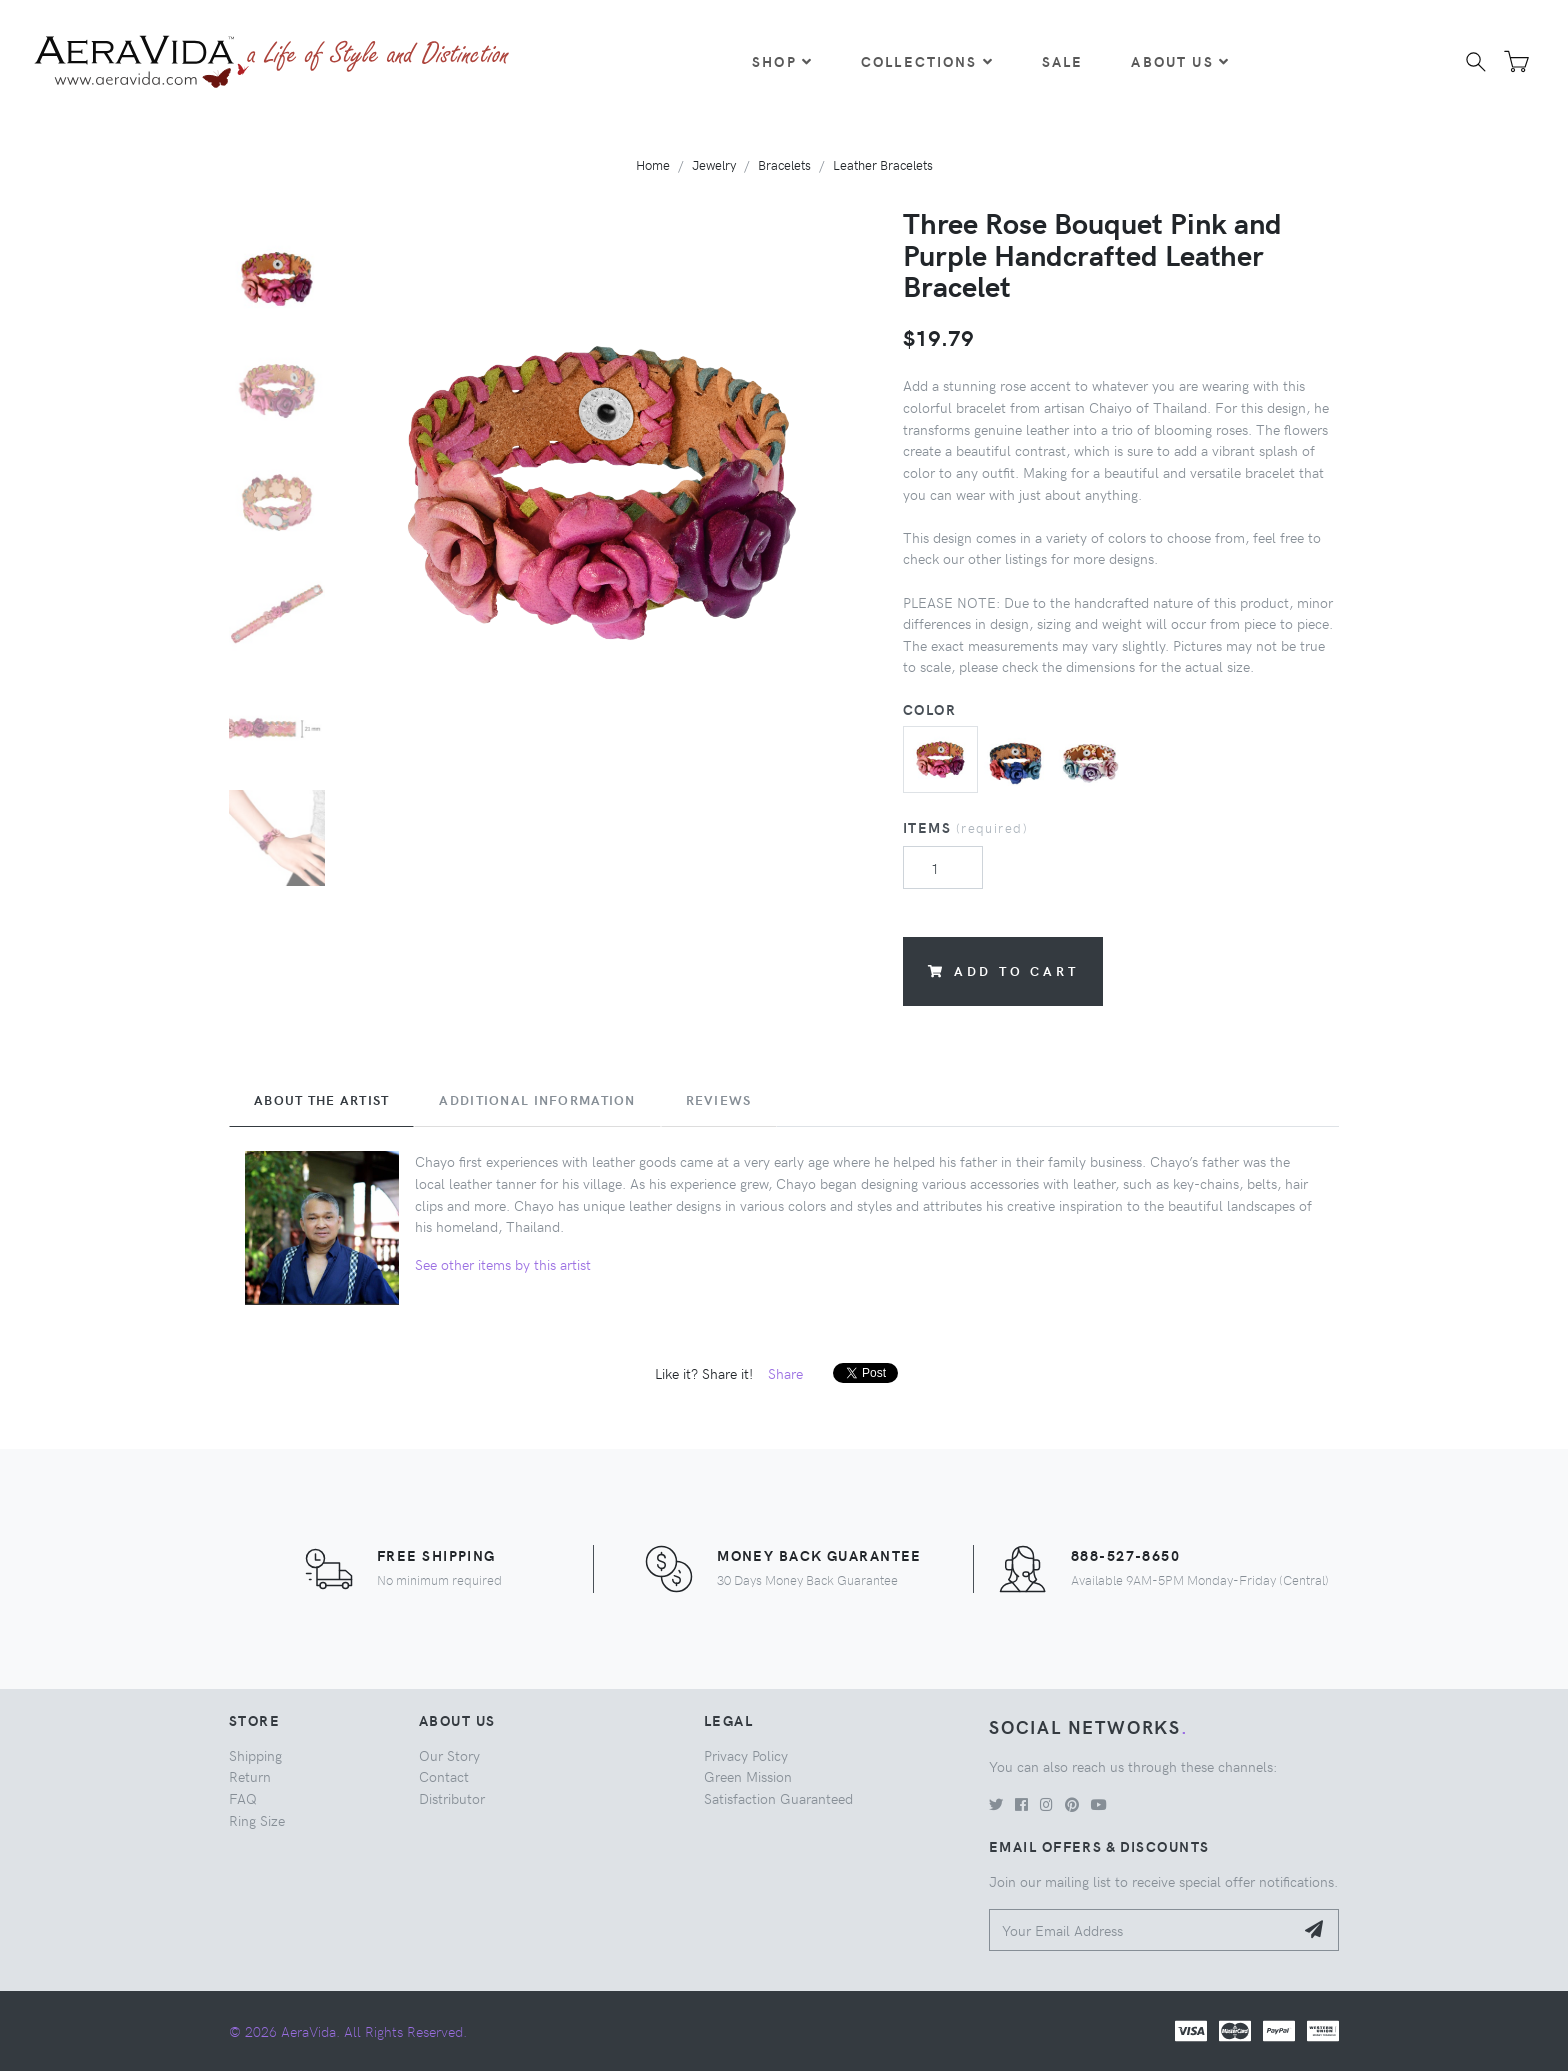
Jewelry (714, 164)
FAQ (243, 1798)
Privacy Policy (746, 1755)
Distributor (452, 1798)
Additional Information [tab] (537, 1100)
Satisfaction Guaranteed (778, 1798)
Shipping (255, 1755)
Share (785, 1373)
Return (250, 1776)
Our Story (449, 1755)
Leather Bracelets (883, 164)
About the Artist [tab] (321, 1100)
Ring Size (257, 1820)
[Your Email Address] (1141, 1930)
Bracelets (784, 164)
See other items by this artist (503, 1264)
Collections (927, 61)
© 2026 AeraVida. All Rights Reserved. (348, 2031)
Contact (444, 1776)
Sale (1063, 61)
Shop (782, 61)
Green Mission (748, 1776)
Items (965, 827)
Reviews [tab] (719, 1100)
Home (653, 164)
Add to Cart (1003, 970)
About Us (1180, 61)
